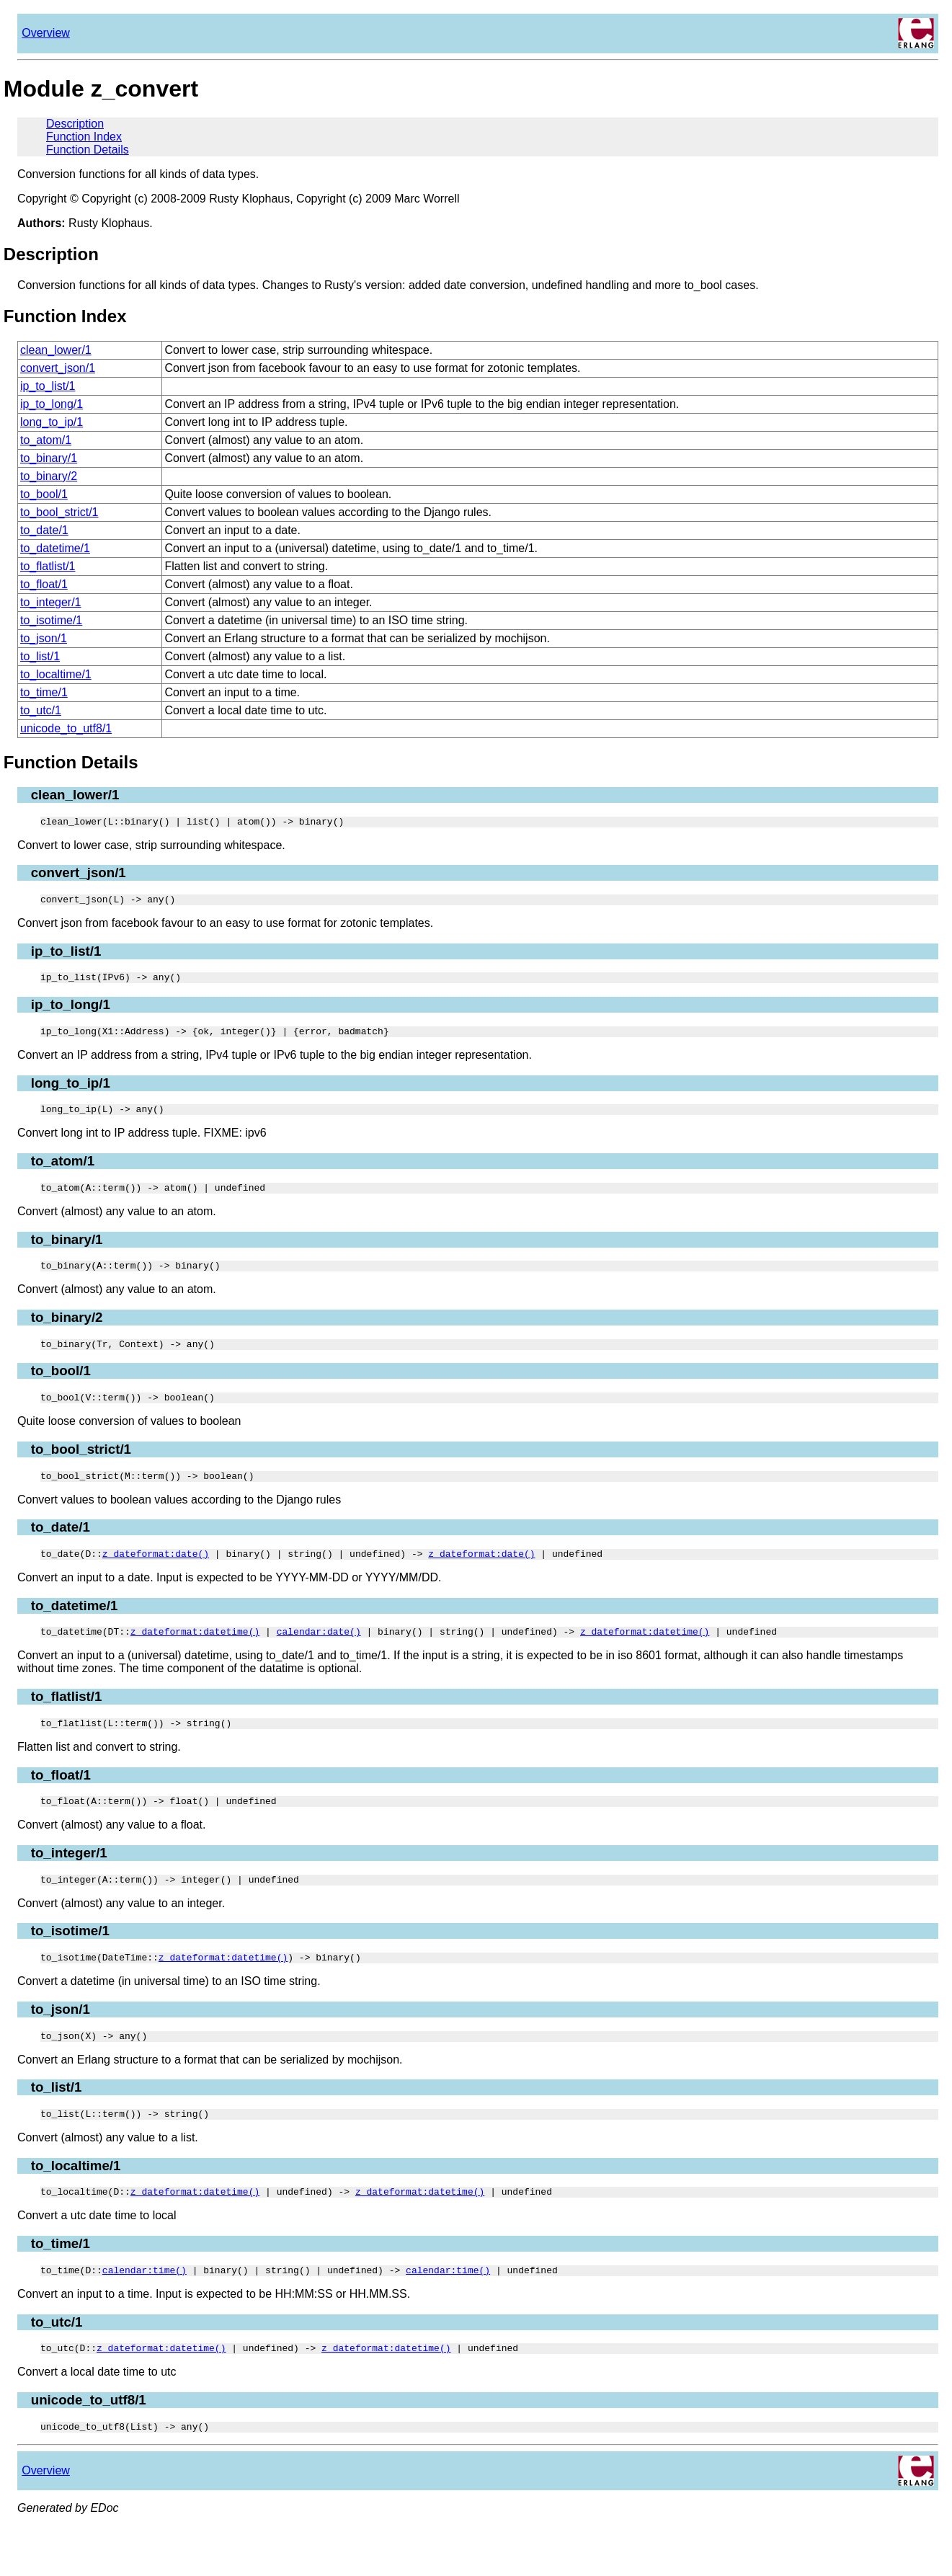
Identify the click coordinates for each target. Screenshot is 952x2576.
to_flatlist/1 (47, 566)
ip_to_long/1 (51, 404)
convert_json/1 (57, 368)
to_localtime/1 (56, 674)
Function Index (84, 136)
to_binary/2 (48, 476)
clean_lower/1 (56, 350)
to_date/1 (44, 530)
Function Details (87, 149)
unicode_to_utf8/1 (66, 728)
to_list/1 (40, 656)
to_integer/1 (50, 602)
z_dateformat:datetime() (194, 1657)
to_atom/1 (45, 440)
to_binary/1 (48, 458)
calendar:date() (319, 1657)
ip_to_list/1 (48, 386)
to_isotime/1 (51, 620)
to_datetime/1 (55, 548)
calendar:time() (144, 2312)
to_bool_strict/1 (59, 512)
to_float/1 (44, 584)
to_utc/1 (40, 710)
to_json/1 (43, 638)
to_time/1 (44, 692)
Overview (46, 33)
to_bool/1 (44, 494)
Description (75, 123)
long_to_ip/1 (51, 422)
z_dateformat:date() (155, 1577)
